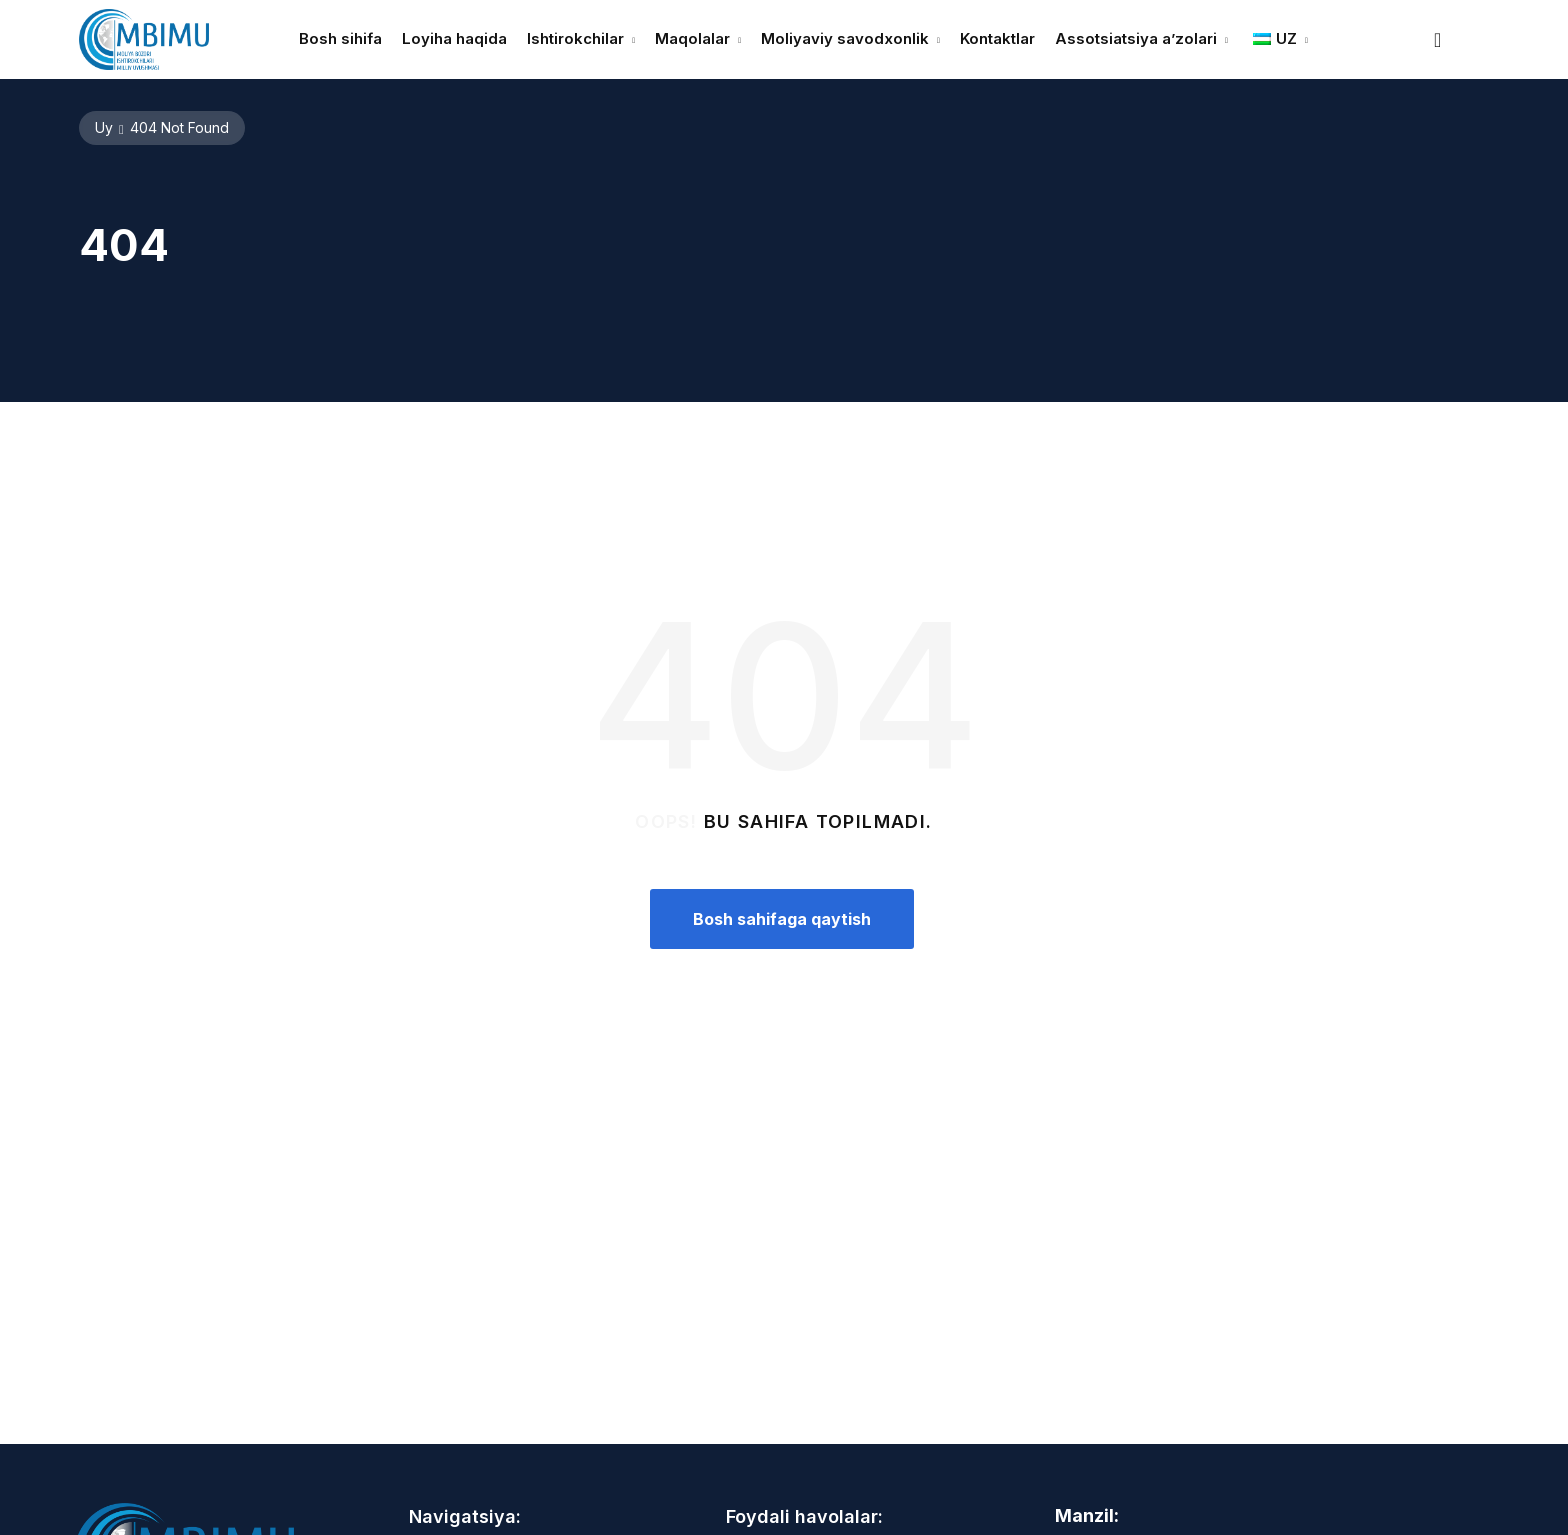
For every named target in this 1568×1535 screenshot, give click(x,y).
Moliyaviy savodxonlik (845, 38)
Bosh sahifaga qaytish (782, 919)
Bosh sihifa (340, 38)
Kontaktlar (997, 38)
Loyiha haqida (454, 38)
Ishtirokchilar (575, 38)
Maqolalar (692, 38)
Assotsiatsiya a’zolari (1136, 38)
